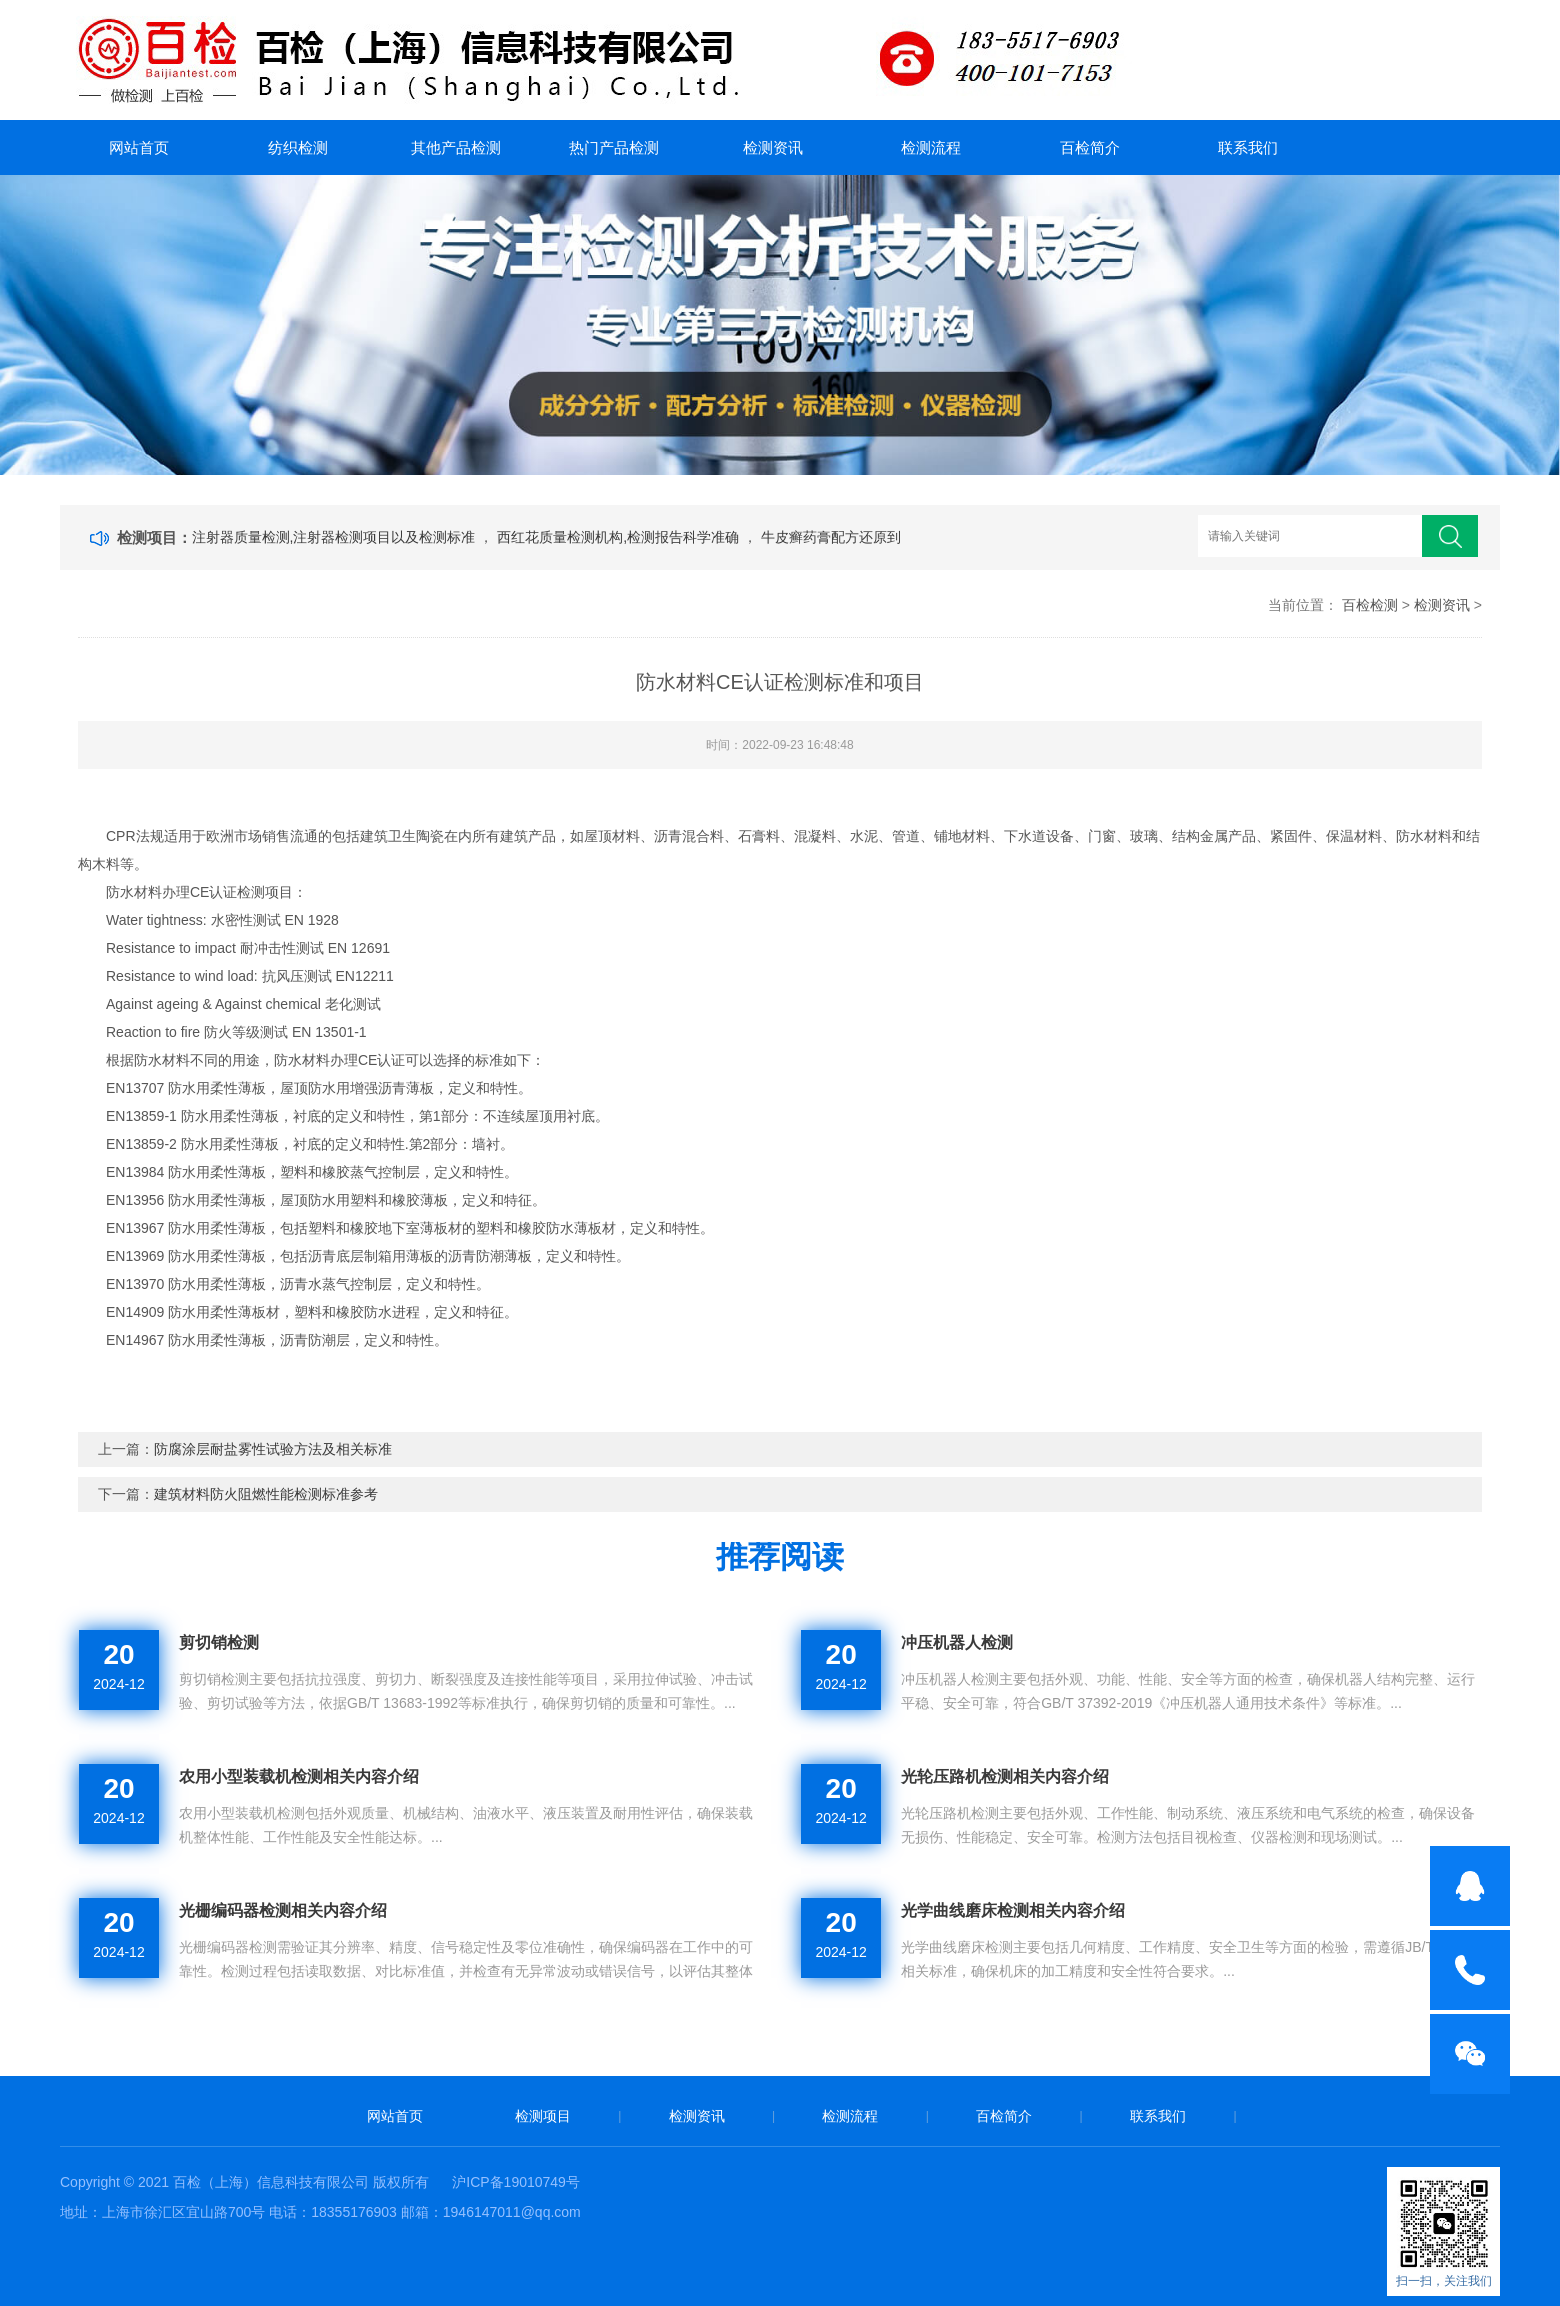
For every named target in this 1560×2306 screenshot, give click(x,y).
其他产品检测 (456, 147)
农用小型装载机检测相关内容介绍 (299, 1776)
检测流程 (931, 147)
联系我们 (1248, 147)
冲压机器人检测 (957, 1642)
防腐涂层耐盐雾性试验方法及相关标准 (273, 1449)
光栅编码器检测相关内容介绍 (283, 1910)
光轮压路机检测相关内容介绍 (1005, 1776)
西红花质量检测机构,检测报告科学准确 (620, 537)
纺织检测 (298, 147)
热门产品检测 (614, 147)
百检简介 (1090, 147)
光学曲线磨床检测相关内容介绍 (1013, 1910)
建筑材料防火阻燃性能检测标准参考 (266, 1494)
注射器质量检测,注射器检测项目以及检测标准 (336, 537)
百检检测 (1370, 605)
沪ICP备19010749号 (516, 2182)
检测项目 (543, 2116)
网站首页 (139, 147)
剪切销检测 (219, 1642)
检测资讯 (773, 147)
